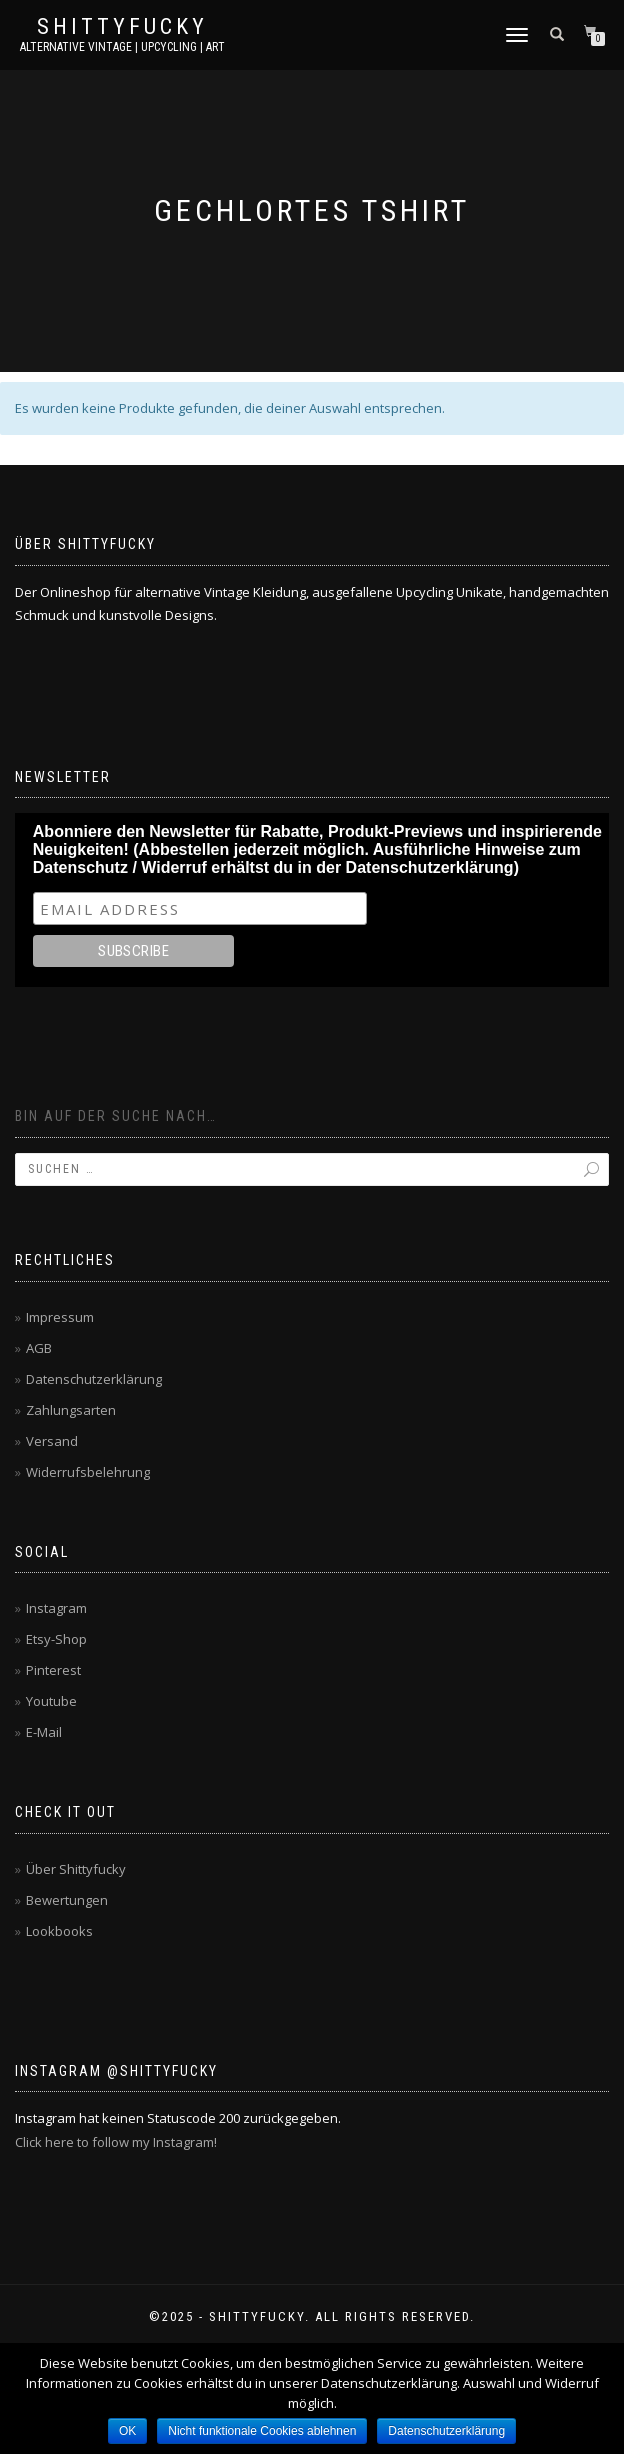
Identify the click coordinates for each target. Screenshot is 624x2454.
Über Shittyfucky (76, 1869)
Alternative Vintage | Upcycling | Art (122, 47)
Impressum (60, 1317)
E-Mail (44, 1732)
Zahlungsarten (71, 1410)
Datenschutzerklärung (94, 1379)
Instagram (56, 1608)
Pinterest (53, 1670)
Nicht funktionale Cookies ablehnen (262, 2431)
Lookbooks (59, 1931)
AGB (39, 1348)
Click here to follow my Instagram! (116, 2142)
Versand (52, 1441)
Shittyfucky (122, 27)
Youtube (51, 1701)
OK (127, 2431)
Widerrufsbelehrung (88, 1472)
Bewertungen (67, 1900)
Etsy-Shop (56, 1639)
